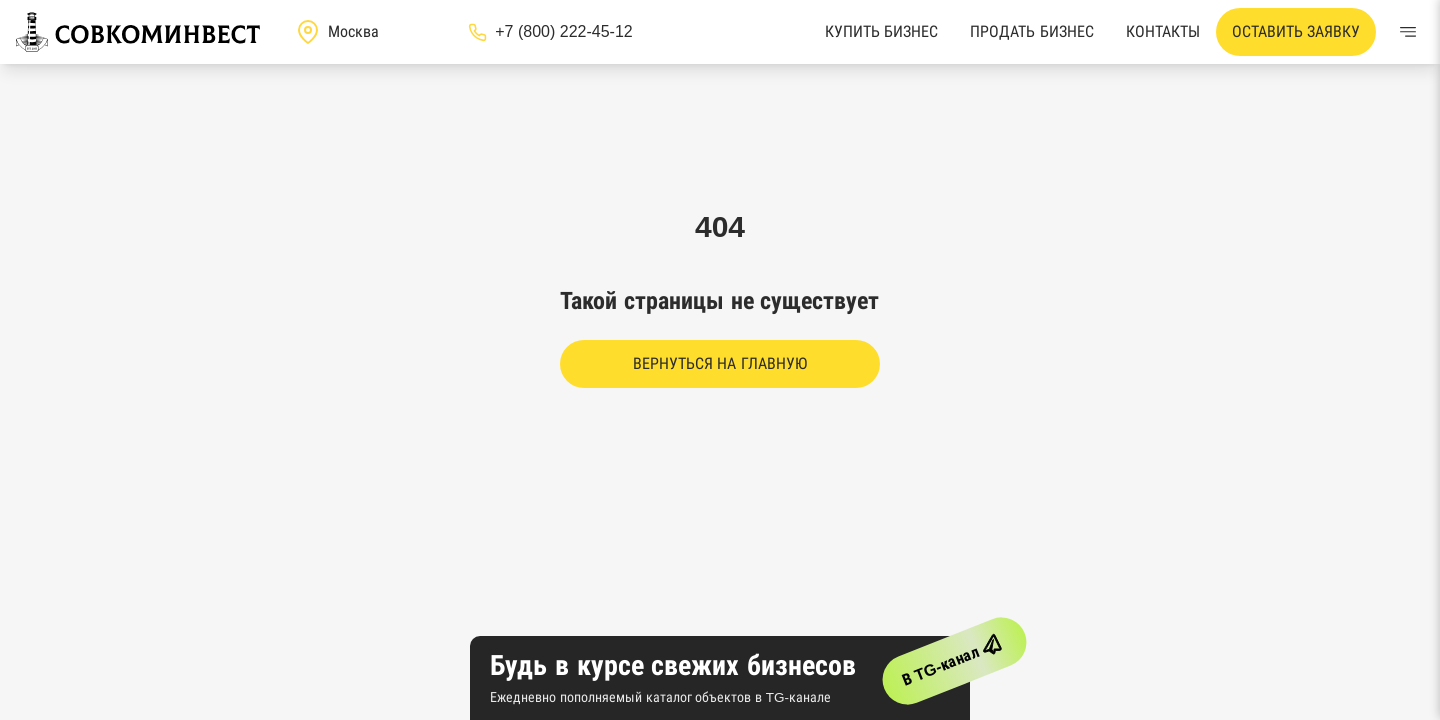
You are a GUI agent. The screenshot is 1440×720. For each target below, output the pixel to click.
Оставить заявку (1296, 31)
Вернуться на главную (720, 363)
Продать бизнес (1031, 31)
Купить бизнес (881, 31)
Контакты (1163, 31)
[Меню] (1408, 32)
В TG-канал (956, 657)
